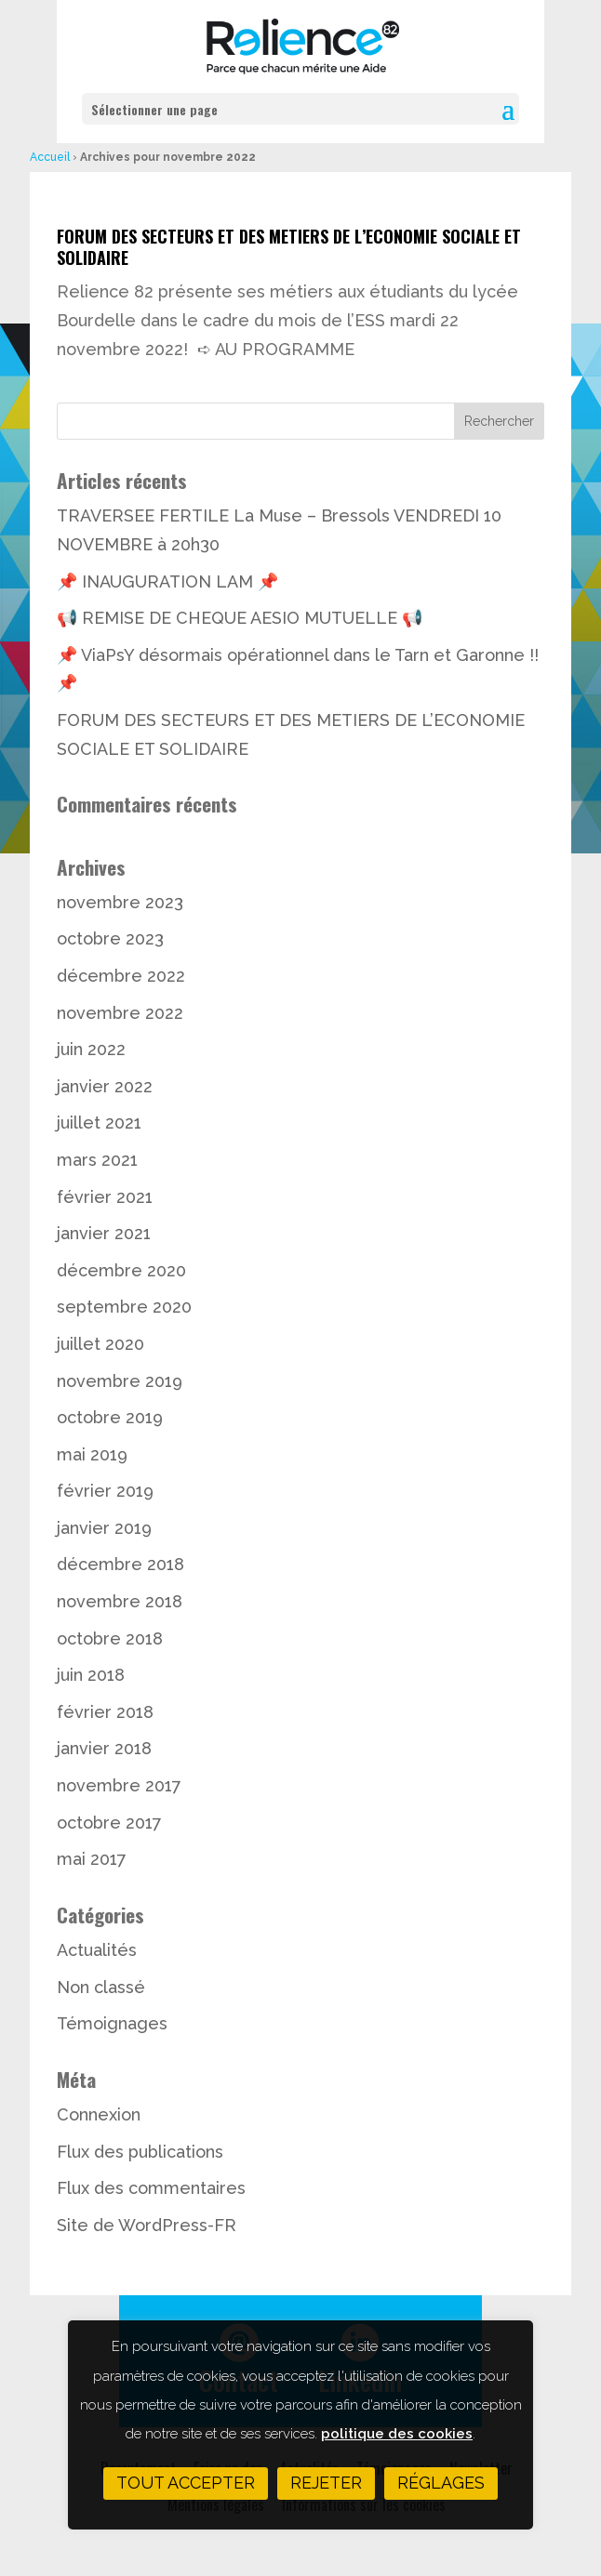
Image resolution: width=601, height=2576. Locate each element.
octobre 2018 (110, 1638)
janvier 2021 (104, 1233)
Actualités (97, 1950)
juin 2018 (91, 1674)
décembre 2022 (121, 975)
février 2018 (105, 1712)
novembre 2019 (119, 1381)
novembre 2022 (120, 1013)
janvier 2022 (105, 1086)
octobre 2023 (110, 938)
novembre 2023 (120, 902)
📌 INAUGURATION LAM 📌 (167, 581)
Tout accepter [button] (185, 2482)
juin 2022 (91, 1049)
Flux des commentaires (151, 2188)
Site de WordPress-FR (146, 2225)
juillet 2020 (100, 1344)
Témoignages (112, 2023)
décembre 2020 (121, 1270)
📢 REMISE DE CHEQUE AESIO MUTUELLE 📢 (239, 617)
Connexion (98, 2114)
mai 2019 (92, 1454)
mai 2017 (92, 1859)
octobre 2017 (109, 1822)
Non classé (101, 1987)
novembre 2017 (119, 1785)
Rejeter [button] (326, 2482)
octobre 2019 (110, 1417)
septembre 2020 (124, 1306)
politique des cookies (397, 2433)
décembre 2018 (120, 1564)
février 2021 (105, 1197)
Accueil (50, 157)
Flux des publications (140, 2151)
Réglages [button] (441, 2482)
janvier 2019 (104, 1528)
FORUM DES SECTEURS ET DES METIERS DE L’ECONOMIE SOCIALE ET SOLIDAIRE (289, 247)
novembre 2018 (119, 1601)
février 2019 (105, 1490)
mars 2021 (97, 1159)
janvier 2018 (104, 1748)
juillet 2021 (99, 1122)
